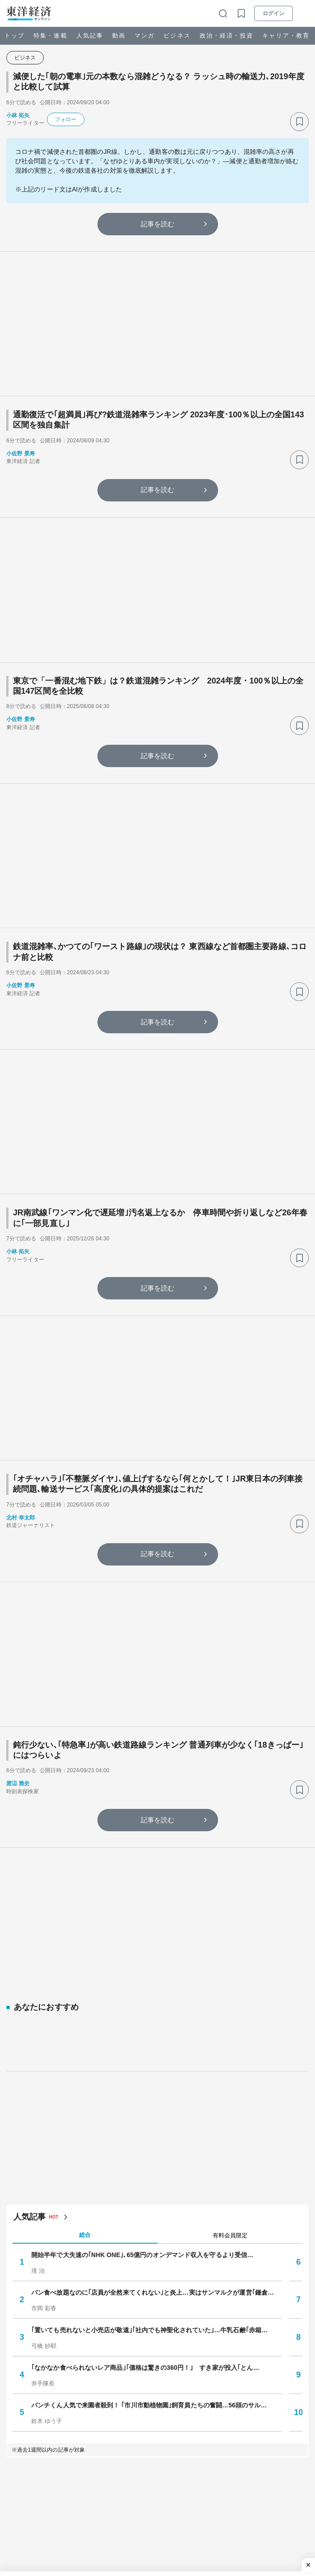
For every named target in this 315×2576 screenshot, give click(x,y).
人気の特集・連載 (45, 2403)
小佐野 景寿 (20, 453)
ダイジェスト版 (53, 2509)
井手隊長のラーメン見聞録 (69, 2464)
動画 (119, 35)
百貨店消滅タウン (56, 2531)
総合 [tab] (85, 2036)
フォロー (65, 119)
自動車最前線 (50, 2487)
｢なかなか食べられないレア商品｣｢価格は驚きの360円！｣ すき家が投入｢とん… (145, 2168)
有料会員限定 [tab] (230, 2036)
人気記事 (89, 35)
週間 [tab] (230, 2422)
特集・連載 (50, 35)
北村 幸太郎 (20, 1518)
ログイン (273, 13)
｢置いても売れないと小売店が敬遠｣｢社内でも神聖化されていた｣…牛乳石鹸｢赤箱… (149, 2131)
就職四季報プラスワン (62, 2554)
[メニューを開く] (304, 13)
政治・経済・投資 (227, 35)
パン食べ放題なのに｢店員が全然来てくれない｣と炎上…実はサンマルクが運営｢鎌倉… (152, 2093)
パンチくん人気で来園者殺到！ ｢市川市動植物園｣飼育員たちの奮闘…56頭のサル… (149, 2206)
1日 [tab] (84, 2422)
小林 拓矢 (17, 115)
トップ (14, 35)
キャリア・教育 (286, 35)
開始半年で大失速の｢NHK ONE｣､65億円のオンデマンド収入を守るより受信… (142, 2055)
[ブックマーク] (299, 121)
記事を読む (158, 224)
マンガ (144, 35)
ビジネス (177, 35)
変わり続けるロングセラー (69, 2442)
